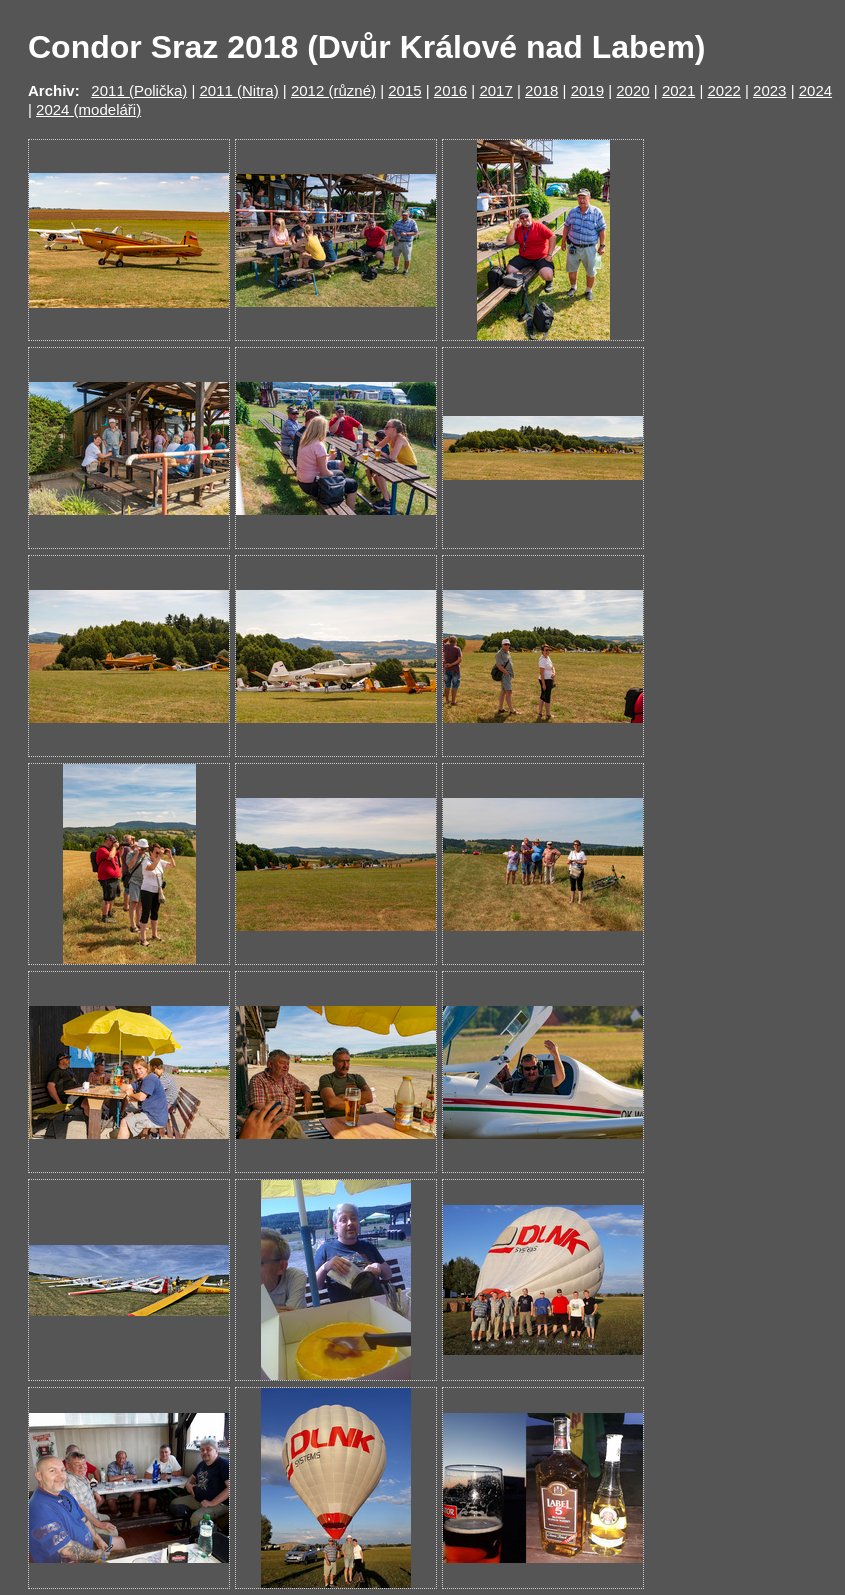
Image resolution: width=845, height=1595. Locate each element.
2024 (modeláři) (88, 109)
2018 (541, 90)
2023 (769, 90)
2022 (723, 90)
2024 (815, 90)
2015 (404, 90)
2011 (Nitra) (238, 90)
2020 (632, 90)
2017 (495, 90)
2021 (678, 90)
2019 (587, 90)
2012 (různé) (333, 90)
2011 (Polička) (139, 90)
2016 (450, 90)
